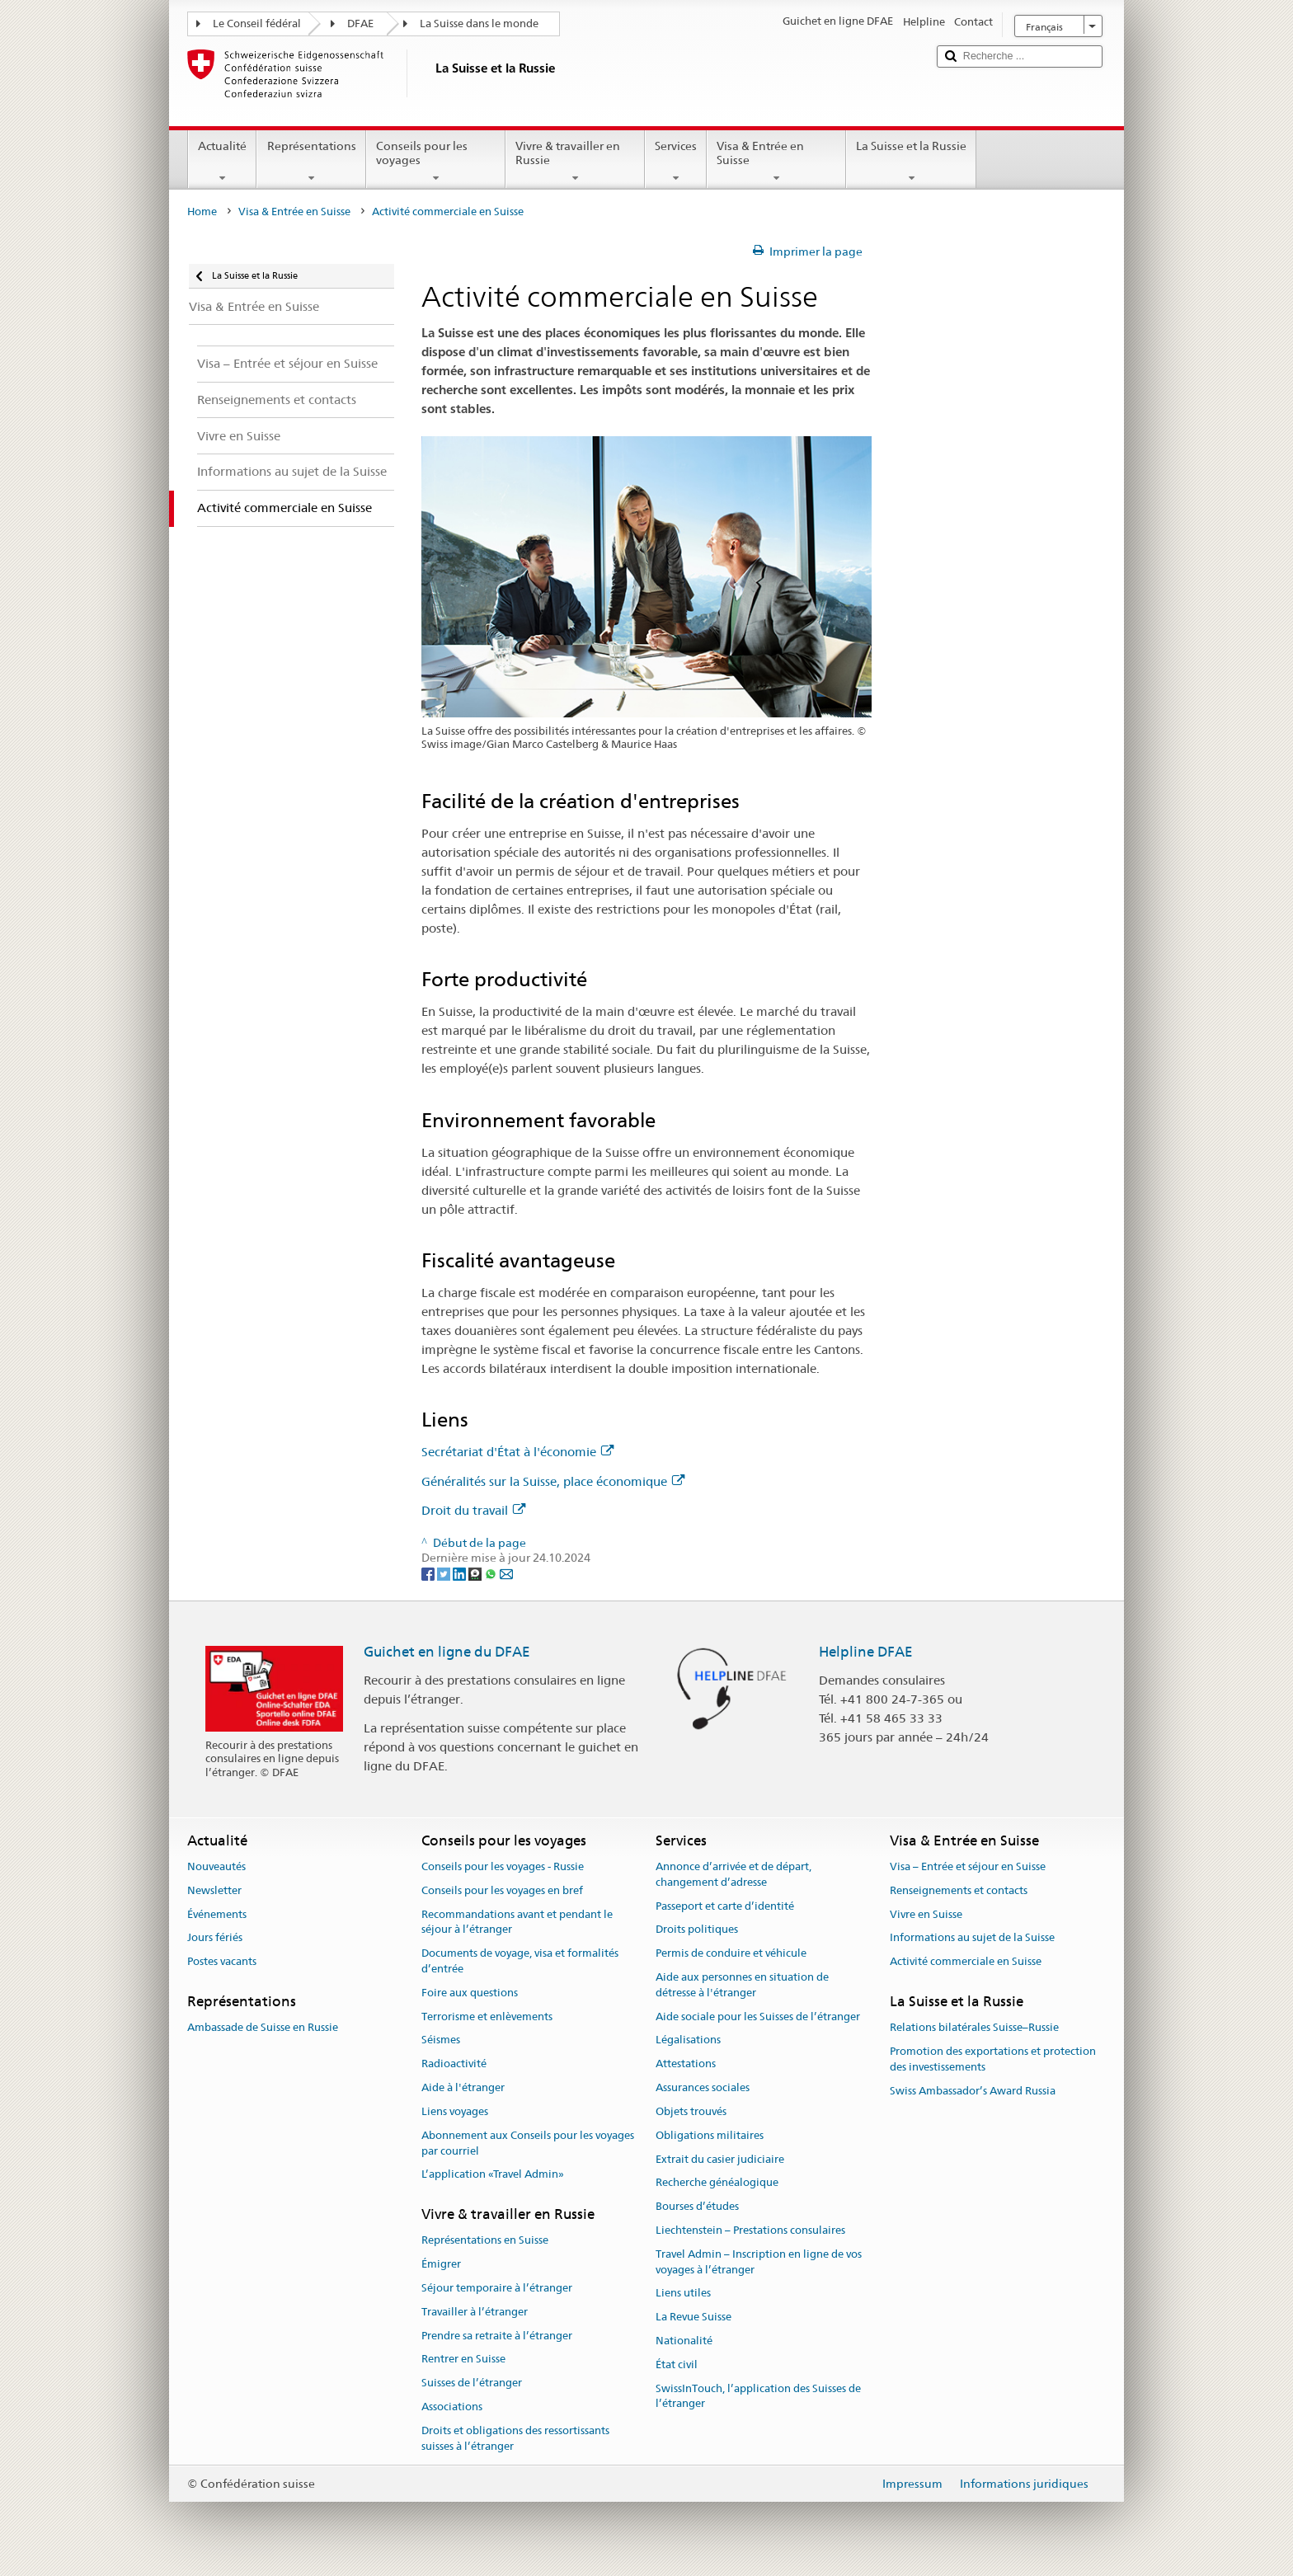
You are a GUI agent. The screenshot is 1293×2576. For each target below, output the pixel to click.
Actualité (222, 161)
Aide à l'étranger (463, 2087)
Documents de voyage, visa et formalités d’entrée (519, 1961)
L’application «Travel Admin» (492, 2175)
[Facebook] (429, 1573)
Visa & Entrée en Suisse (776, 161)
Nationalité (684, 2340)
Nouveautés (216, 1866)
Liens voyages (454, 2111)
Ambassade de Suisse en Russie (262, 2028)
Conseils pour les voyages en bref (502, 1890)
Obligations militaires (710, 2135)
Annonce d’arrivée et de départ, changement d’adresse (733, 1874)
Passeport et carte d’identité (725, 1906)
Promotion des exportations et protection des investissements (993, 2059)
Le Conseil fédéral (257, 23)
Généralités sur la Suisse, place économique (552, 1481)
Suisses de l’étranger (471, 2383)
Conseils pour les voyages (436, 161)
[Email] (506, 1573)
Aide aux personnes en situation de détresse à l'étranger (742, 1985)
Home (202, 211)
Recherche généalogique (717, 2183)
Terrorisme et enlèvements (486, 2016)
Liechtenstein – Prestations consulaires (750, 2230)
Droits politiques (697, 1930)
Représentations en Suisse (484, 2241)
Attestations (686, 2064)
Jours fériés (214, 1938)
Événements (217, 1914)
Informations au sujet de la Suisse (972, 1938)
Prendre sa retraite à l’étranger (496, 2335)
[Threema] (476, 1573)
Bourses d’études (697, 2206)
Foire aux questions (469, 1992)
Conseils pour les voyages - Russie (502, 1866)
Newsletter (214, 1890)
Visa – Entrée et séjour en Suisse (968, 1866)
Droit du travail (473, 1510)
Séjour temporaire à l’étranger (496, 2288)
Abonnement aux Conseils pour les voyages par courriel (527, 2143)
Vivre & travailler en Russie (575, 161)
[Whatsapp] (492, 1573)
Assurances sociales (703, 2087)
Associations (451, 2406)
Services (676, 161)
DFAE (360, 23)
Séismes (440, 2040)
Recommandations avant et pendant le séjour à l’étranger (517, 1922)
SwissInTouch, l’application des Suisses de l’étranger (758, 2396)
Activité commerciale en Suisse (965, 1962)
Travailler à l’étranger (474, 2312)
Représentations (310, 161)
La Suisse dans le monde (479, 23)
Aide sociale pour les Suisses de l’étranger (758, 2016)
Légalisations (688, 2040)
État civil (677, 2364)
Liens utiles (683, 2293)
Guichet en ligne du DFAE (447, 1651)
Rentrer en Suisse (463, 2359)
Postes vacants (221, 1962)
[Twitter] (445, 1573)
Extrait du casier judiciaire (720, 2159)
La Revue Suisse (693, 2316)
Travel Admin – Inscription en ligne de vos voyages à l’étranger (759, 2262)
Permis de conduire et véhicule (731, 1953)
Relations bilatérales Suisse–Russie (974, 2028)
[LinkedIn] (460, 1573)
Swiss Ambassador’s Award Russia (973, 2091)
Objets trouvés (691, 2111)
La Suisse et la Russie (911, 161)
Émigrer (441, 2264)
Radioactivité (454, 2064)
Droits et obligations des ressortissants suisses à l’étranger (515, 2438)
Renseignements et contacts (958, 1890)
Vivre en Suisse (926, 1914)
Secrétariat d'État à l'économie (517, 1452)
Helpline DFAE (866, 1651)
